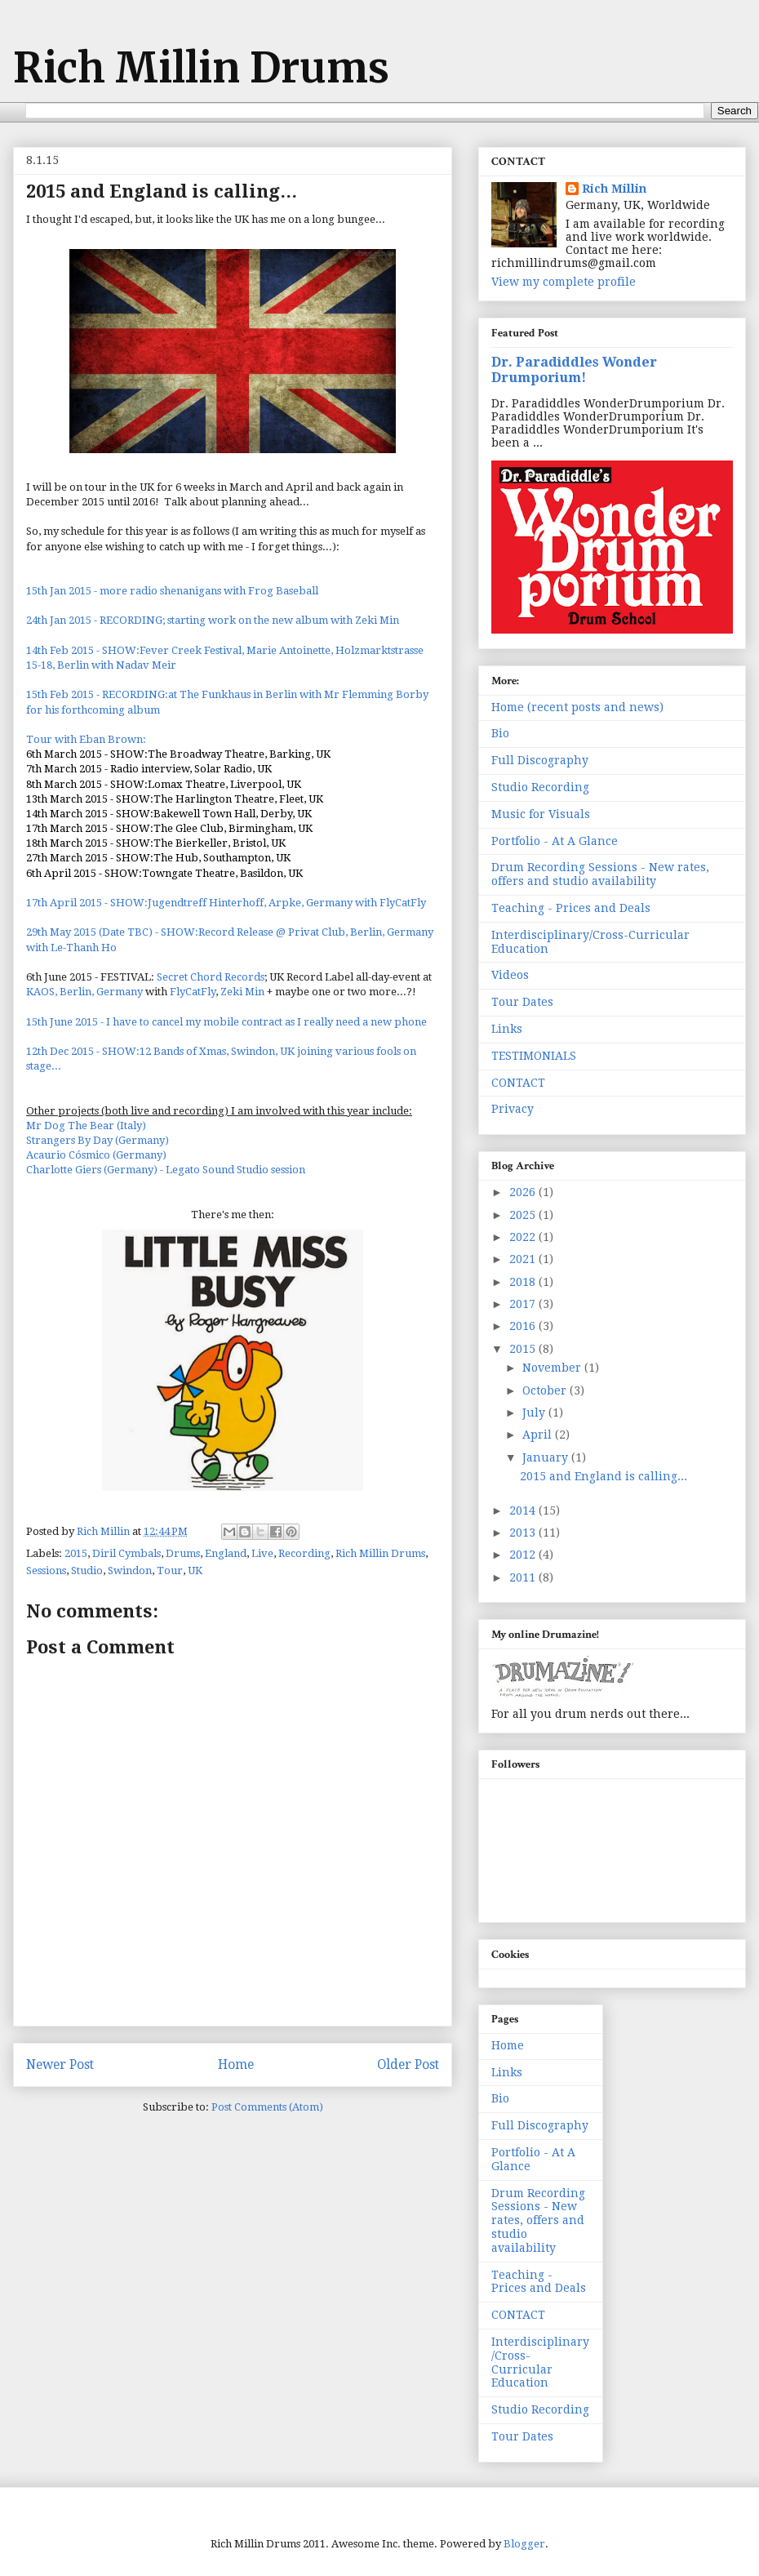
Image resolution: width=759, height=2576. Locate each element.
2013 (524, 1532)
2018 (524, 1281)
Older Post (408, 2064)
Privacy (512, 1108)
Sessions (46, 1570)
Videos (510, 974)
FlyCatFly (192, 991)
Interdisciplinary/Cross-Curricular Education (540, 2362)
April (538, 1434)
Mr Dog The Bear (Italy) (86, 1125)
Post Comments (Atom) (267, 2107)
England (225, 1553)
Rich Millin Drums (201, 68)
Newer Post (60, 2064)
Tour (170, 1570)
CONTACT (518, 1082)
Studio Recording (540, 787)
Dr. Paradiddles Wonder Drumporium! (574, 369)
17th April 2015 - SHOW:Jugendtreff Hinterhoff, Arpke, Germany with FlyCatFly (226, 902)
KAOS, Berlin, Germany (84, 991)
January (546, 1457)
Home (236, 2064)
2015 (75, 1553)
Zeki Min (242, 991)
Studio (87, 1570)
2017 (524, 1303)
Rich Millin (614, 188)
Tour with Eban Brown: (86, 739)
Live (262, 1553)
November (553, 1367)
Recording (304, 1553)
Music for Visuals (540, 814)
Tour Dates (522, 1001)
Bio (500, 733)
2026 (524, 1192)
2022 (524, 1237)
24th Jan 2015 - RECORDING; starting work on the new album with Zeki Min (212, 620)
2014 (524, 1510)
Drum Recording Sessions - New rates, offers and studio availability (600, 874)
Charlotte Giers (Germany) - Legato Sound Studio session (165, 1169)
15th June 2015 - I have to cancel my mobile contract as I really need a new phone (226, 1022)
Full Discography (539, 760)
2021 (524, 1259)
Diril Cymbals (126, 1553)
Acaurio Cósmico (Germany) (96, 1155)
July (535, 1412)
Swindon (130, 1570)
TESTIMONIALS (533, 1055)
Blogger (524, 2544)
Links (506, 1028)
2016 (524, 1325)
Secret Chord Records (210, 977)
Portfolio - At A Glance (554, 841)
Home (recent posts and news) (577, 707)
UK (195, 1570)
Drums (183, 1553)
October (546, 1390)
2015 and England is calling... (603, 1476)
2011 (524, 1577)
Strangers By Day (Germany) (97, 1140)
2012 (524, 1554)
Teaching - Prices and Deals (570, 907)
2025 (524, 1214)
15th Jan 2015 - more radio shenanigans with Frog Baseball (172, 591)
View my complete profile (563, 281)
